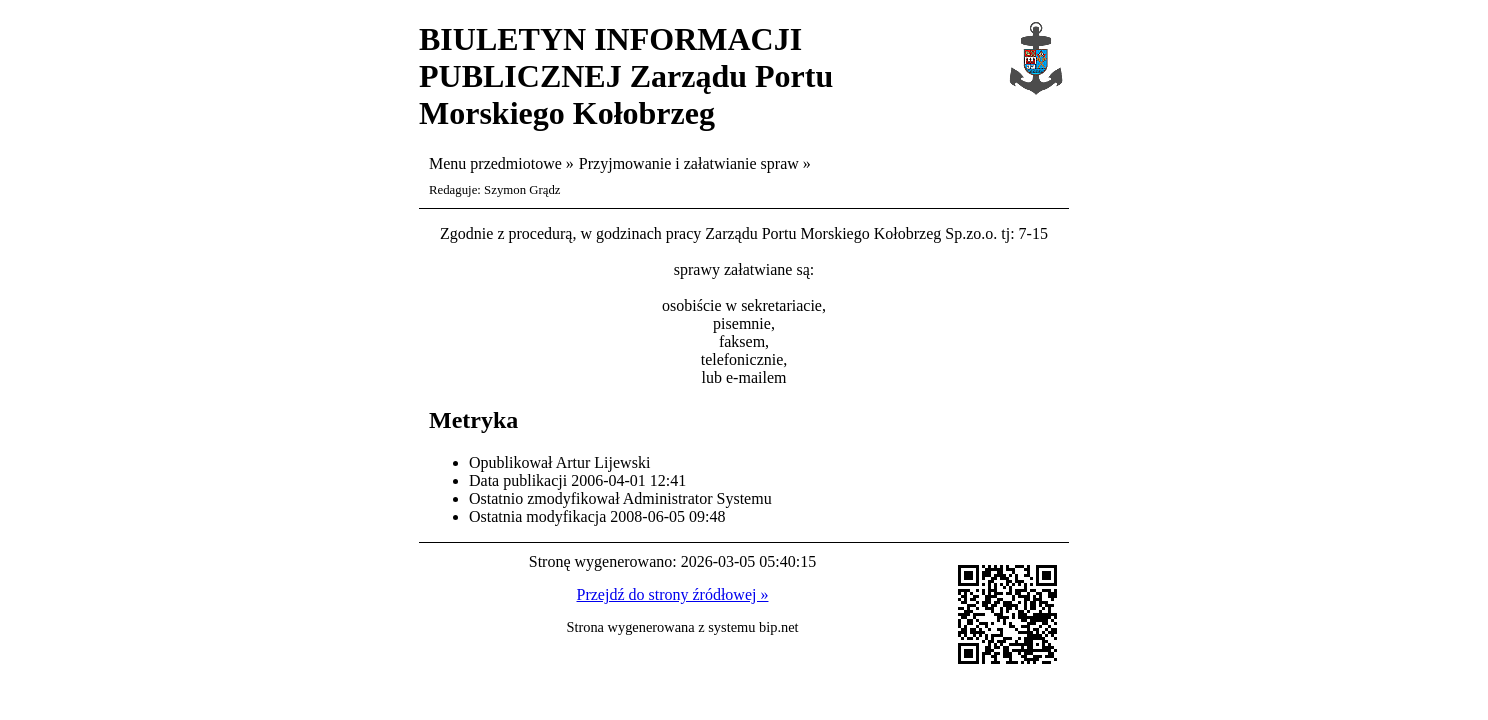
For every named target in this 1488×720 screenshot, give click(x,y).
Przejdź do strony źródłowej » (673, 594)
